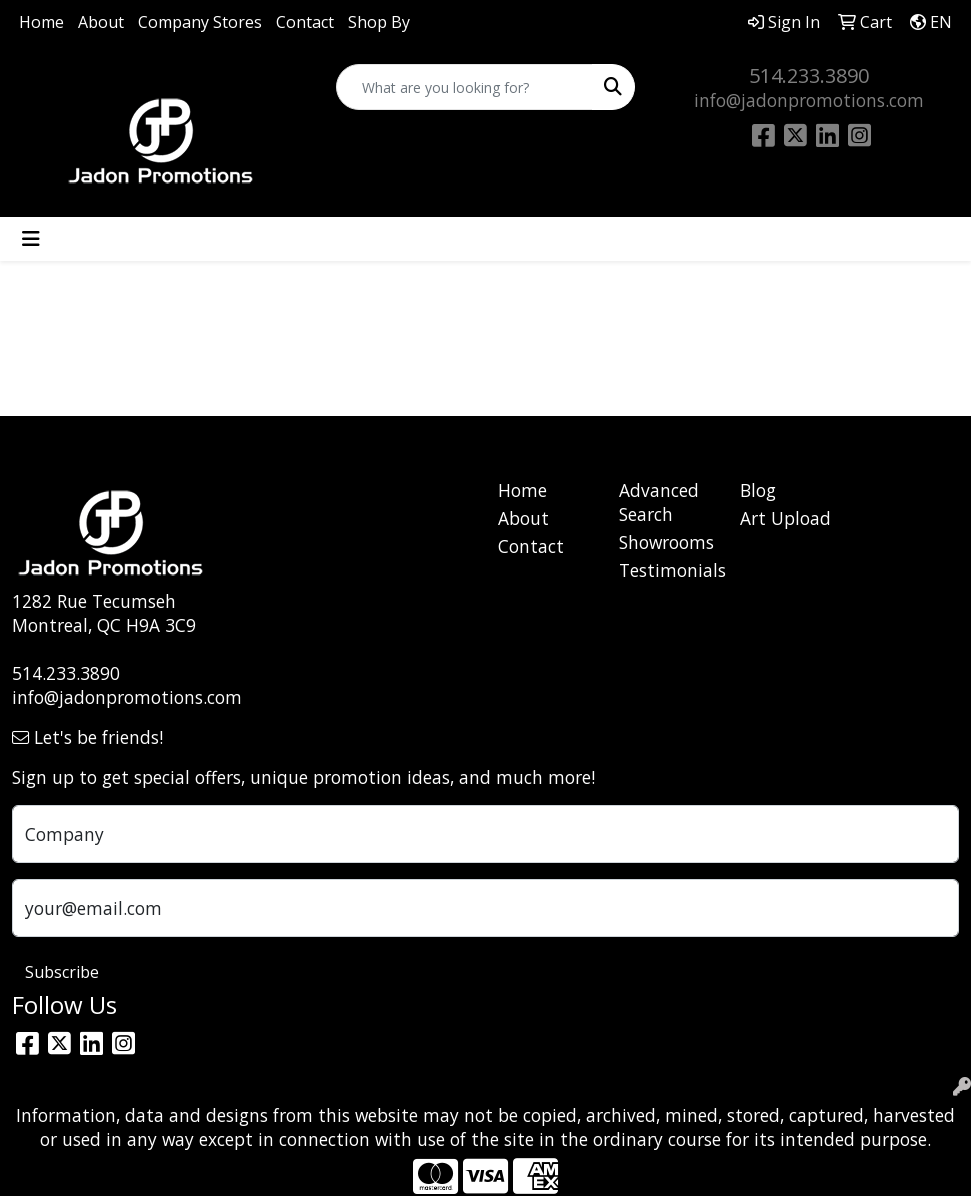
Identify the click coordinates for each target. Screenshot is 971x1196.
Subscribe (62, 972)
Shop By (379, 22)
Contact (305, 22)
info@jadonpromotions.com (809, 100)
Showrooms (666, 542)
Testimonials (667, 570)
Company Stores (200, 22)
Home (41, 22)
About (101, 22)
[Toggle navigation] (31, 239)
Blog (758, 490)
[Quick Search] (465, 87)
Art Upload (785, 518)
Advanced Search (659, 502)
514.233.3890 (809, 75)
